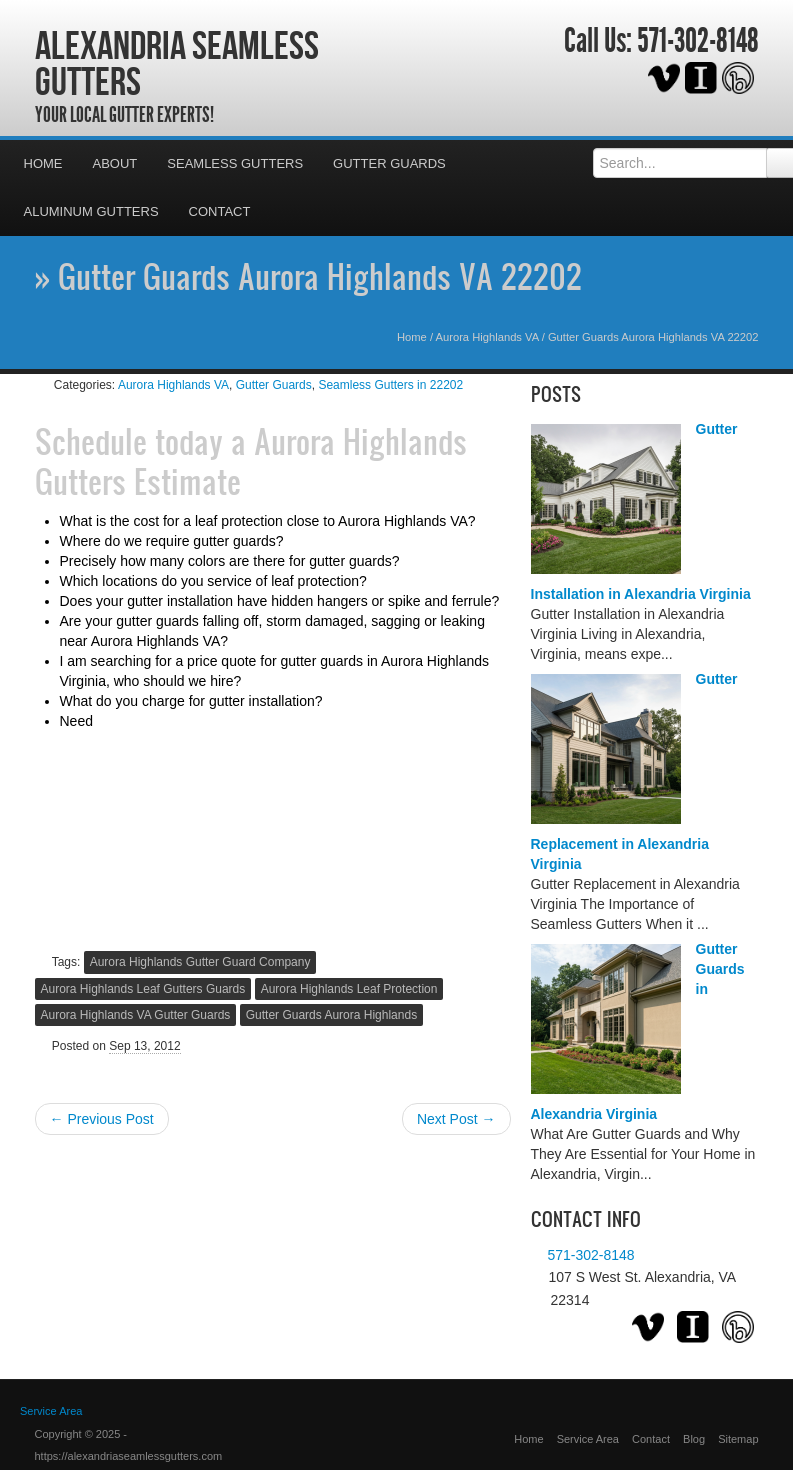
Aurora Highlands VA (487, 337)
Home (43, 163)
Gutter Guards (389, 163)
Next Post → (456, 1119)
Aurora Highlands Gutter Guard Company (200, 962)
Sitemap (738, 1439)
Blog (694, 1439)
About (115, 163)
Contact (220, 211)
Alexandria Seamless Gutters (177, 63)
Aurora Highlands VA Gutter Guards (136, 1015)
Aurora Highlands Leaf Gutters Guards (143, 989)
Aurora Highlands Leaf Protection (349, 989)
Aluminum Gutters (91, 211)
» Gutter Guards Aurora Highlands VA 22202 (308, 276)
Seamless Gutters (235, 163)
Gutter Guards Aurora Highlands (331, 1015)
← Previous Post (102, 1119)
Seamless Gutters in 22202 (390, 385)
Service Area (588, 1439)
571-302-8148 (698, 41)
